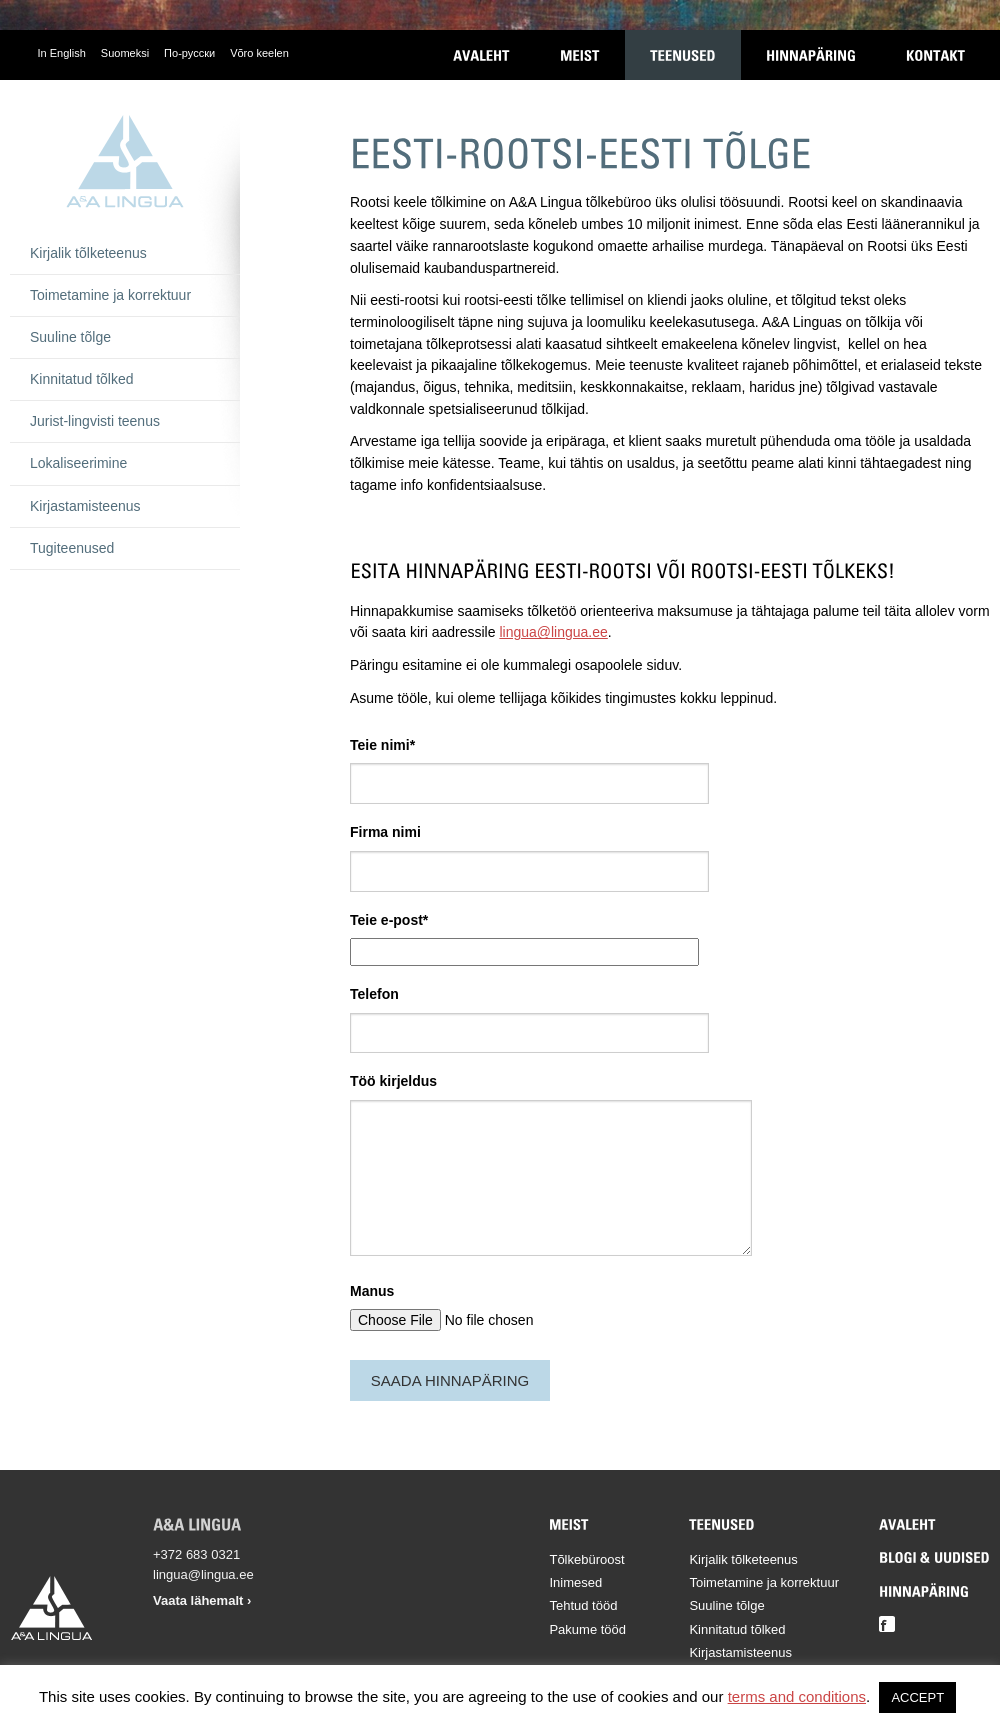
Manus (372, 1291)
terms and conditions (797, 1696)
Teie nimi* (382, 745)
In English (62, 53)
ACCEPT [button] (917, 1697)
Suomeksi (125, 53)
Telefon (374, 994)
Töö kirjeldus (393, 1081)
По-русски (189, 53)
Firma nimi (385, 832)
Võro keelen (259, 53)
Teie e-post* (389, 920)
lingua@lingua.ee (553, 632)
